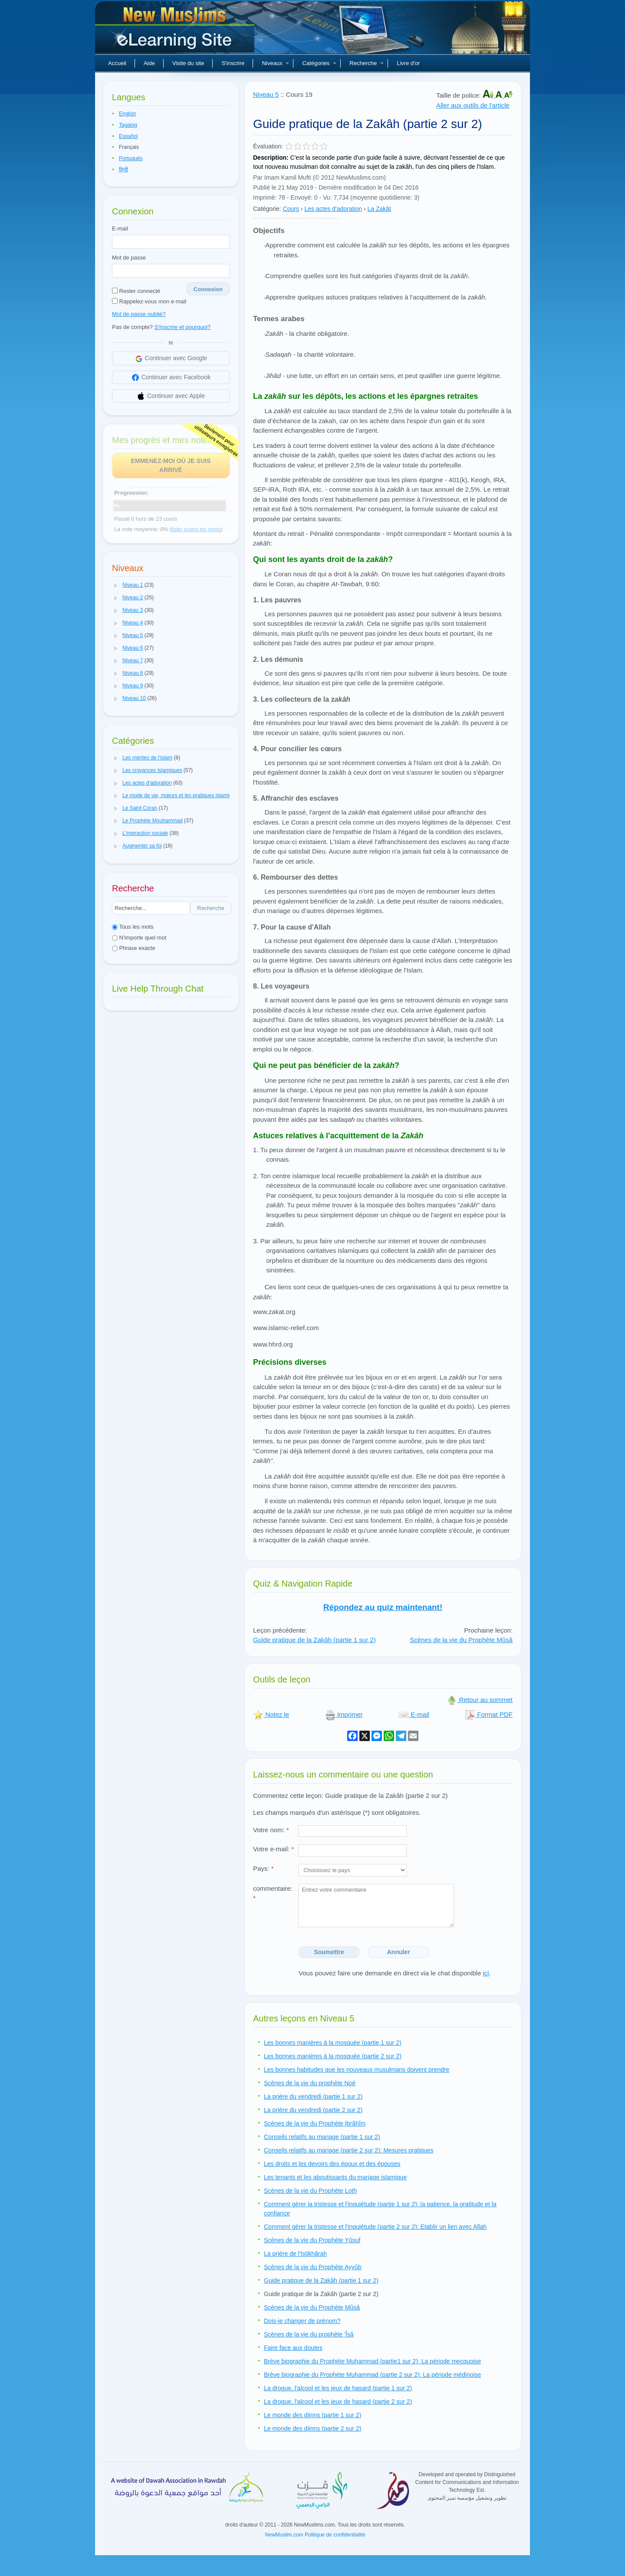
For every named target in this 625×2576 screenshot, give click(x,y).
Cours (291, 208)
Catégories (319, 63)
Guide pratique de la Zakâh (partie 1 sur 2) (314, 1639)
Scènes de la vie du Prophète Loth (310, 2190)
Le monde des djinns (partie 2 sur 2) (312, 2428)
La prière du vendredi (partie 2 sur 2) (313, 2109)
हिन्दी (123, 170)
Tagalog (128, 125)
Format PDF (489, 1714)
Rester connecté (136, 291)
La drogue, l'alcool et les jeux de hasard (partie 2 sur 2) (338, 2401)
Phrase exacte (133, 948)
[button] (115, 585)
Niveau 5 (266, 94)
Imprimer (344, 1714)
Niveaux (275, 63)
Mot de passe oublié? (139, 314)
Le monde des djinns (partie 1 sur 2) (312, 2415)
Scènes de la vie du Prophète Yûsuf (312, 2240)
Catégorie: (267, 208)
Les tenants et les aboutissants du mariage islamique (335, 2177)
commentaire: (273, 1893)
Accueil (117, 63)
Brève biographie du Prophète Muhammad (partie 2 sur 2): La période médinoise (372, 2374)
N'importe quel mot (139, 937)
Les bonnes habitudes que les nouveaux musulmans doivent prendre (356, 2069)
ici (486, 1973)
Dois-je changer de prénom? (302, 2320)
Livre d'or (408, 63)
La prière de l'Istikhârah (295, 2253)
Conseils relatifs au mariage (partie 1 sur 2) (322, 2136)
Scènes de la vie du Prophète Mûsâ (461, 1639)
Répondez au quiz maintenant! (382, 1607)
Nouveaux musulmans (175, 30)
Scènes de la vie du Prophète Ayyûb (313, 2267)
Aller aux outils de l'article (473, 105)
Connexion (208, 289)
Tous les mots (133, 926)
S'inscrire (232, 63)
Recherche (366, 63)
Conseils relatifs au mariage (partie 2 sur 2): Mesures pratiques (349, 2150)
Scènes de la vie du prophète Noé (309, 2083)
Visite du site (188, 63)
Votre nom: (271, 1829)
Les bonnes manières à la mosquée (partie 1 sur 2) (332, 2042)
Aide (149, 63)
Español (128, 136)
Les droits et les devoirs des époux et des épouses (332, 2163)
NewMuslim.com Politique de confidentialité (315, 2535)
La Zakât (379, 208)
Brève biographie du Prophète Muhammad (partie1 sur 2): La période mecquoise (372, 2361)
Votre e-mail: (273, 1849)
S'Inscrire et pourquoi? (183, 327)
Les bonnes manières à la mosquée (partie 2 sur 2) (332, 2056)
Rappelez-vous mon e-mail (149, 301)
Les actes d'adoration (333, 208)
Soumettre (329, 1951)
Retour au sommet (480, 1699)
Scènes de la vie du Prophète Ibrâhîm (314, 2123)
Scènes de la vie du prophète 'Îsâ (309, 2334)
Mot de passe (129, 257)
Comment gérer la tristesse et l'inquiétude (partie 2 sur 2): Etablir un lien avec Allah (375, 2226)
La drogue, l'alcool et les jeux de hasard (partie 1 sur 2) (338, 2388)
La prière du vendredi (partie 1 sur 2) (313, 2096)
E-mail (120, 228)
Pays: (263, 1868)
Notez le (271, 1714)
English (127, 114)
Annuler (398, 1951)
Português (131, 158)
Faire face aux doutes (293, 2347)
